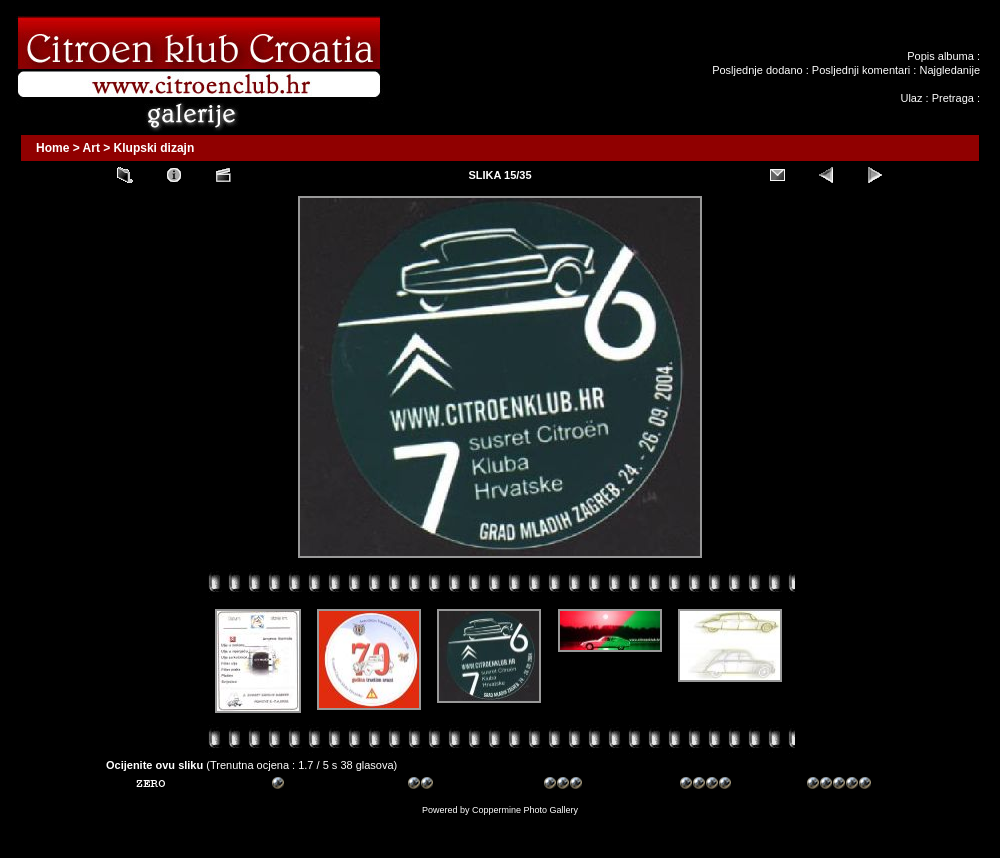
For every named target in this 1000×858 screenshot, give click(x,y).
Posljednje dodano (757, 70)
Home (52, 148)
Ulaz (911, 98)
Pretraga (953, 98)
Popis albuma (940, 56)
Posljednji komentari (861, 70)
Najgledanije (949, 70)
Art (91, 148)
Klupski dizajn (154, 148)
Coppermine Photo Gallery (525, 810)
